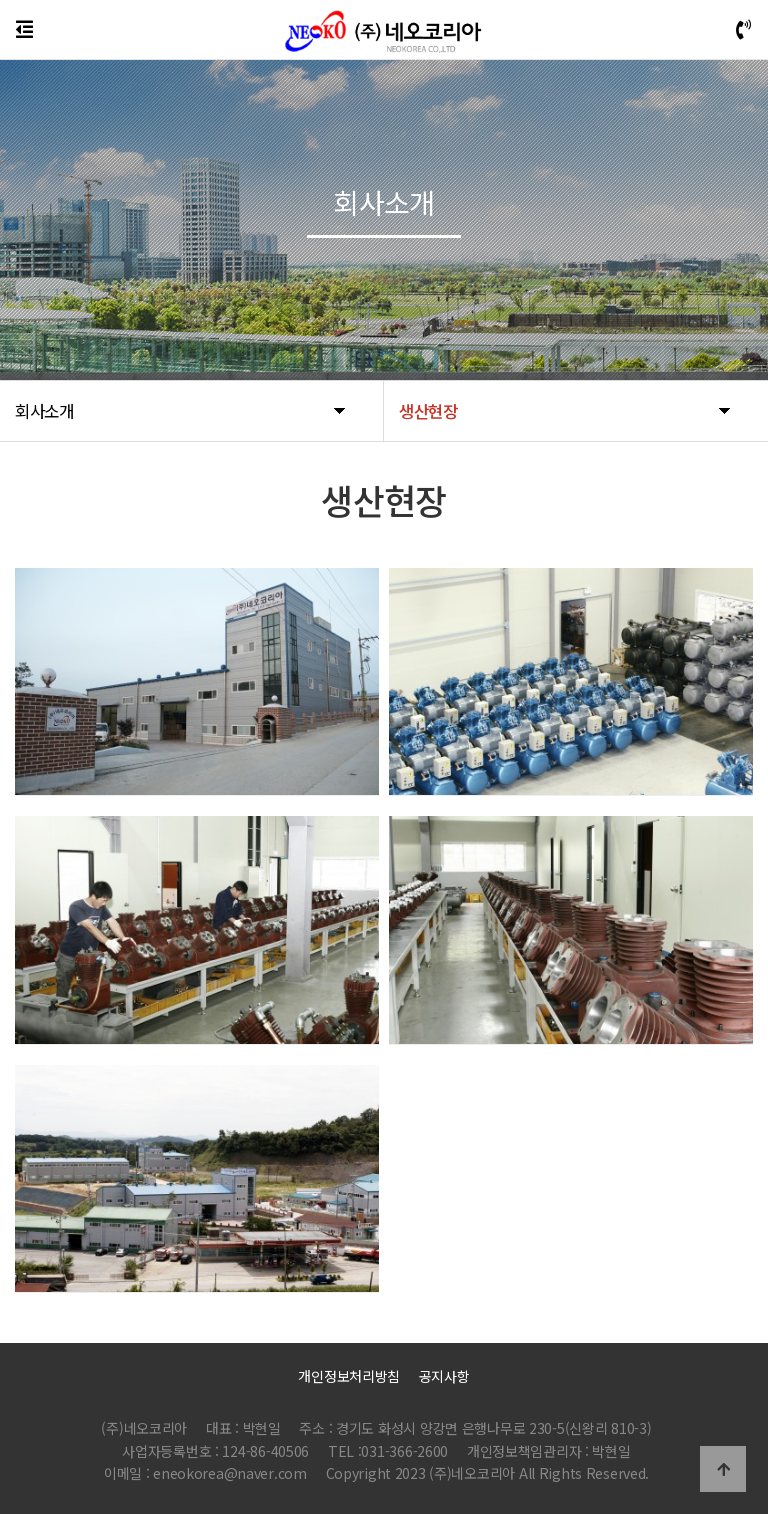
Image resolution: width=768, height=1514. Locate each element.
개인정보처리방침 (349, 1376)
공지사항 (444, 1376)
